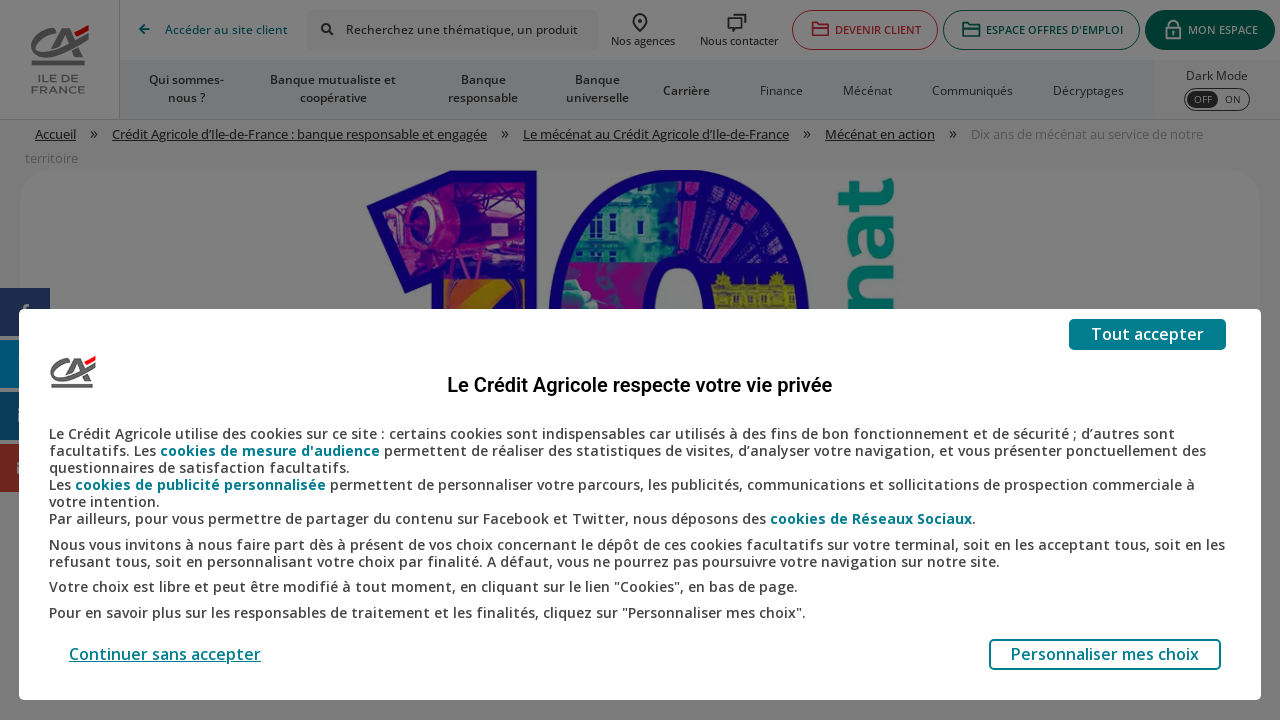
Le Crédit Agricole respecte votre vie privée (639, 385)
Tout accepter (1147, 334)
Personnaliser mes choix (1105, 654)
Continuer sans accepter (165, 654)
